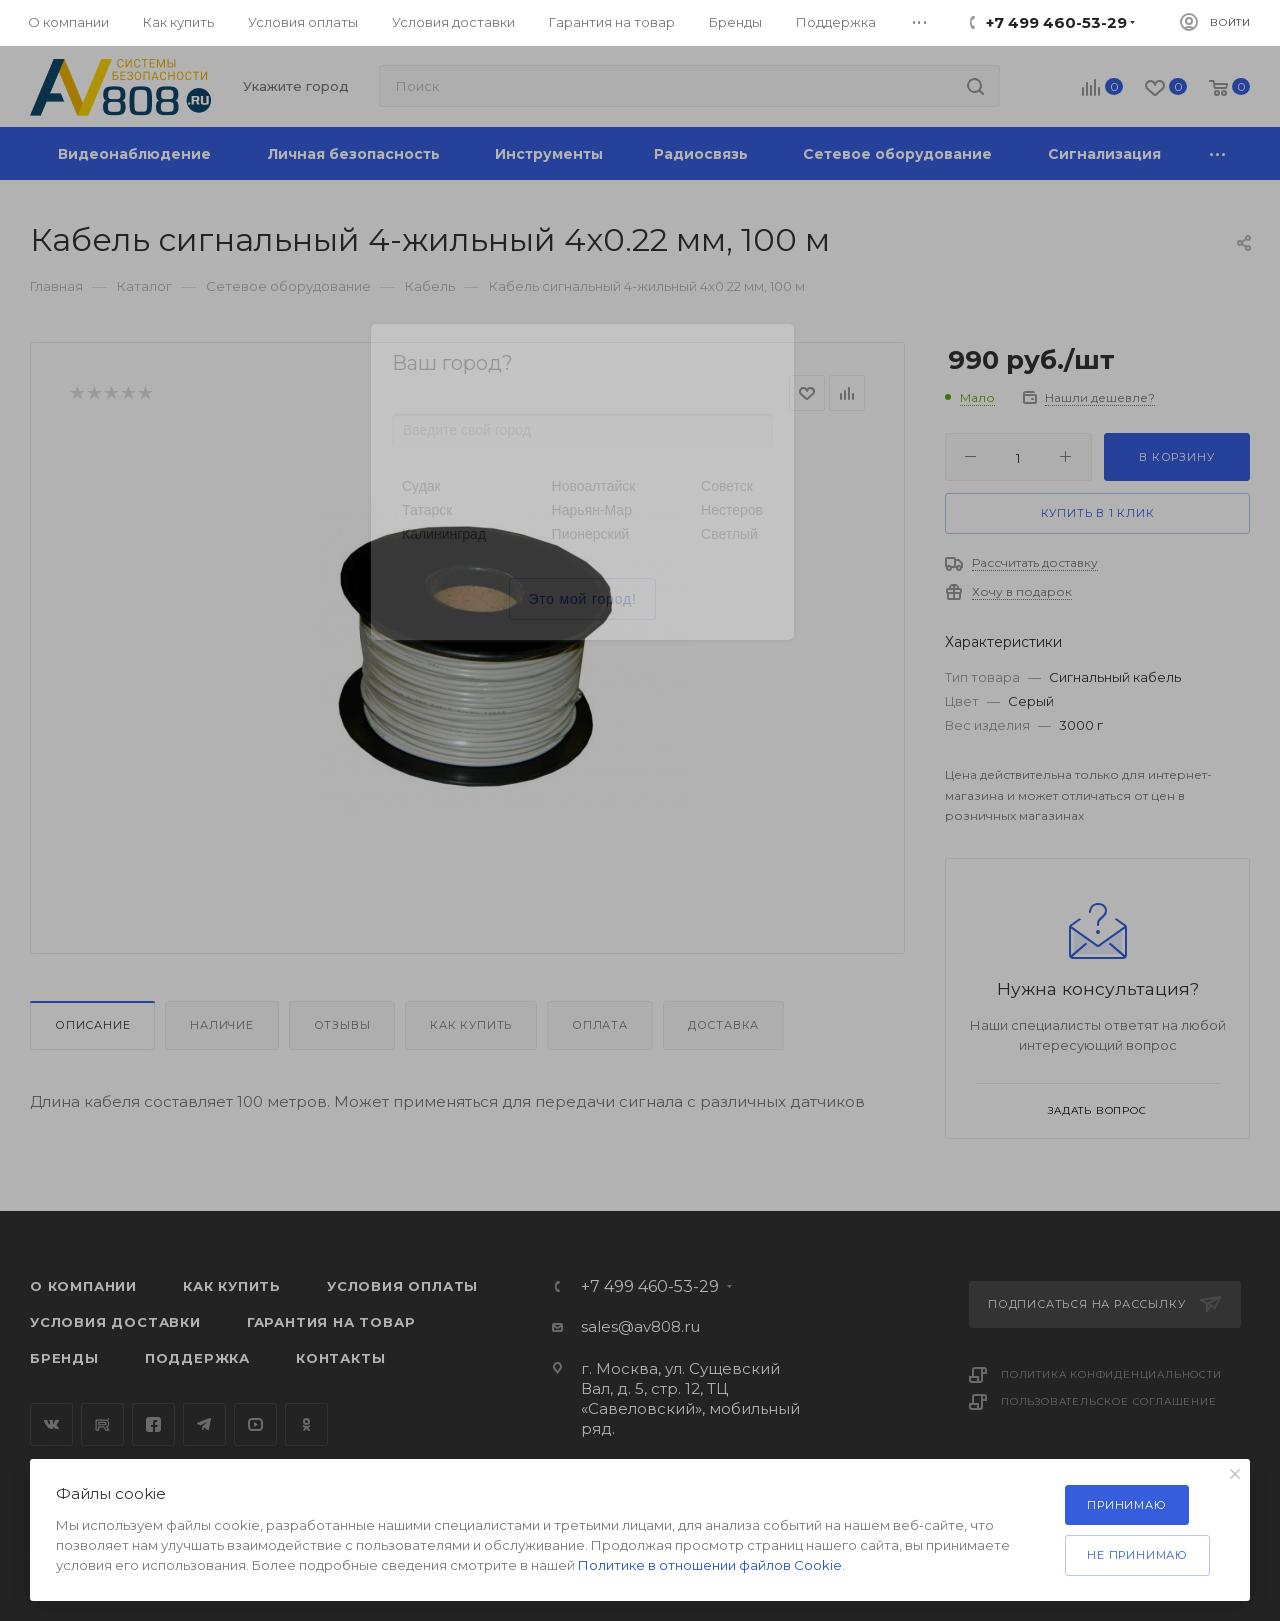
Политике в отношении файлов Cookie (710, 1565)
